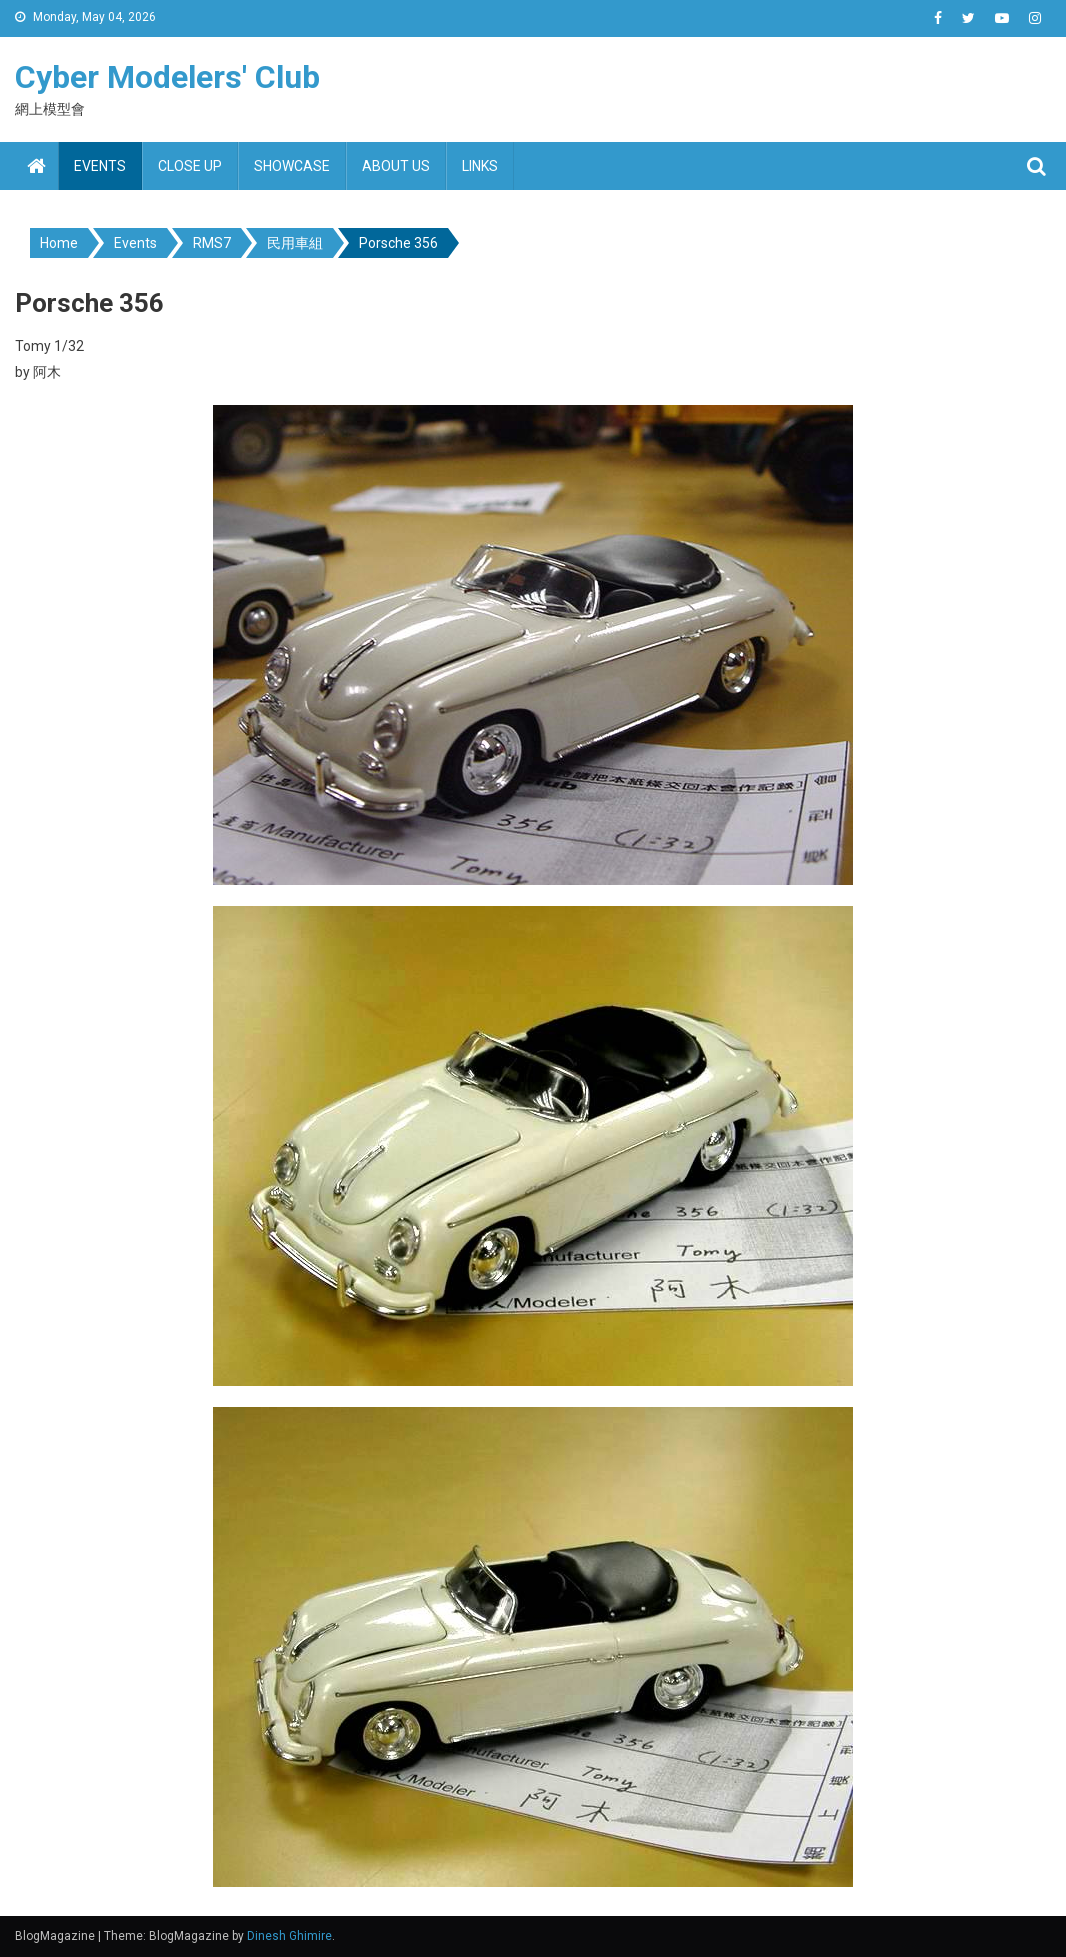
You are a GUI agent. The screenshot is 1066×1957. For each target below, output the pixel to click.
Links (480, 166)
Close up (190, 166)
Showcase (292, 166)
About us (396, 166)
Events (100, 166)
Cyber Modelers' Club (167, 77)
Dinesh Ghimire (289, 1936)
